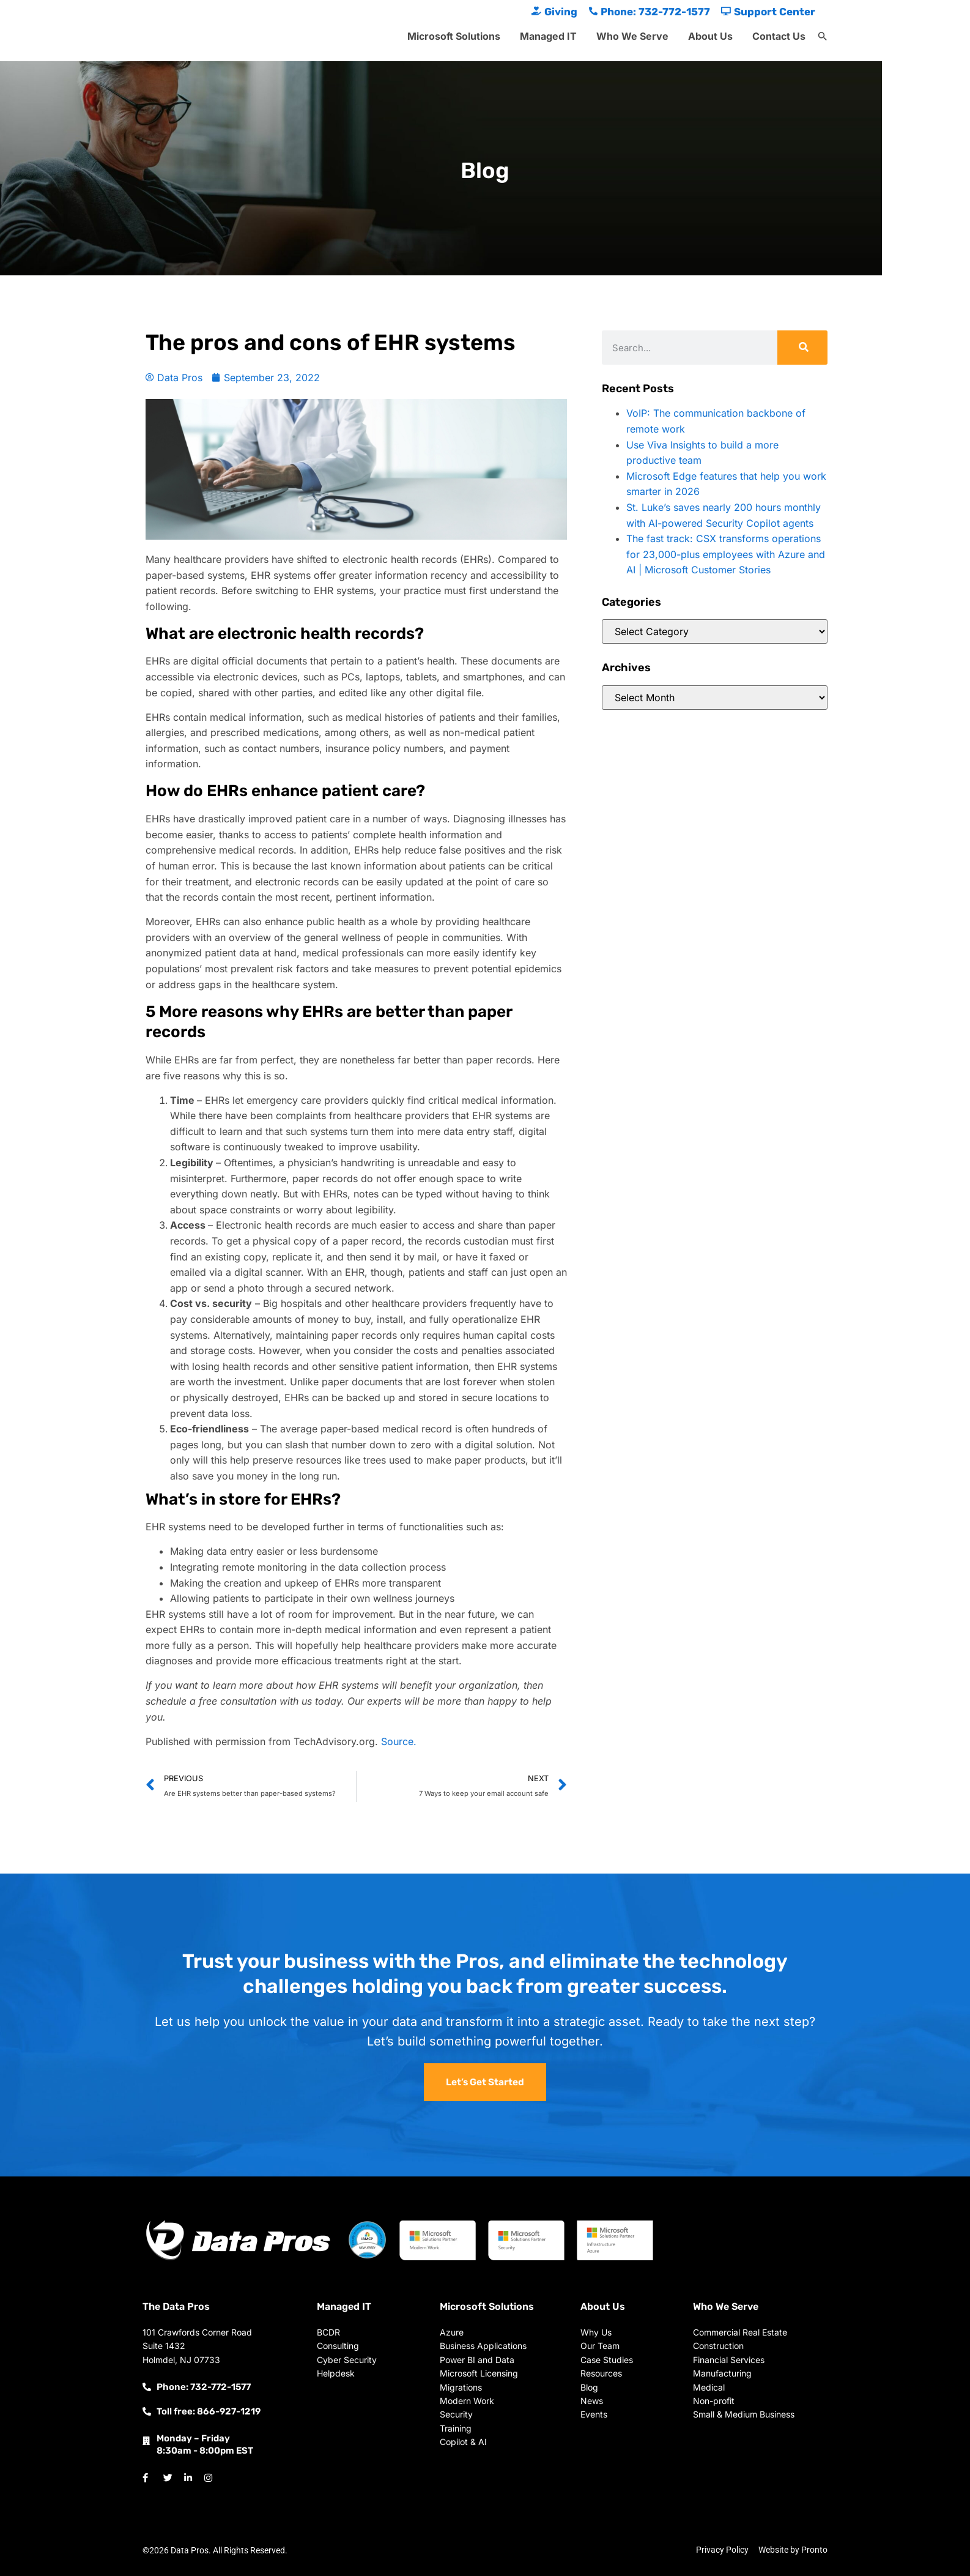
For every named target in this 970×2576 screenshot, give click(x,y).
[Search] (802, 347)
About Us (710, 36)
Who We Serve (632, 36)
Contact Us (778, 36)
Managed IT (548, 36)
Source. (399, 1741)
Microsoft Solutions (453, 36)
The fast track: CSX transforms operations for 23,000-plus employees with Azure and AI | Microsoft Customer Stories (725, 554)
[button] (822, 37)
